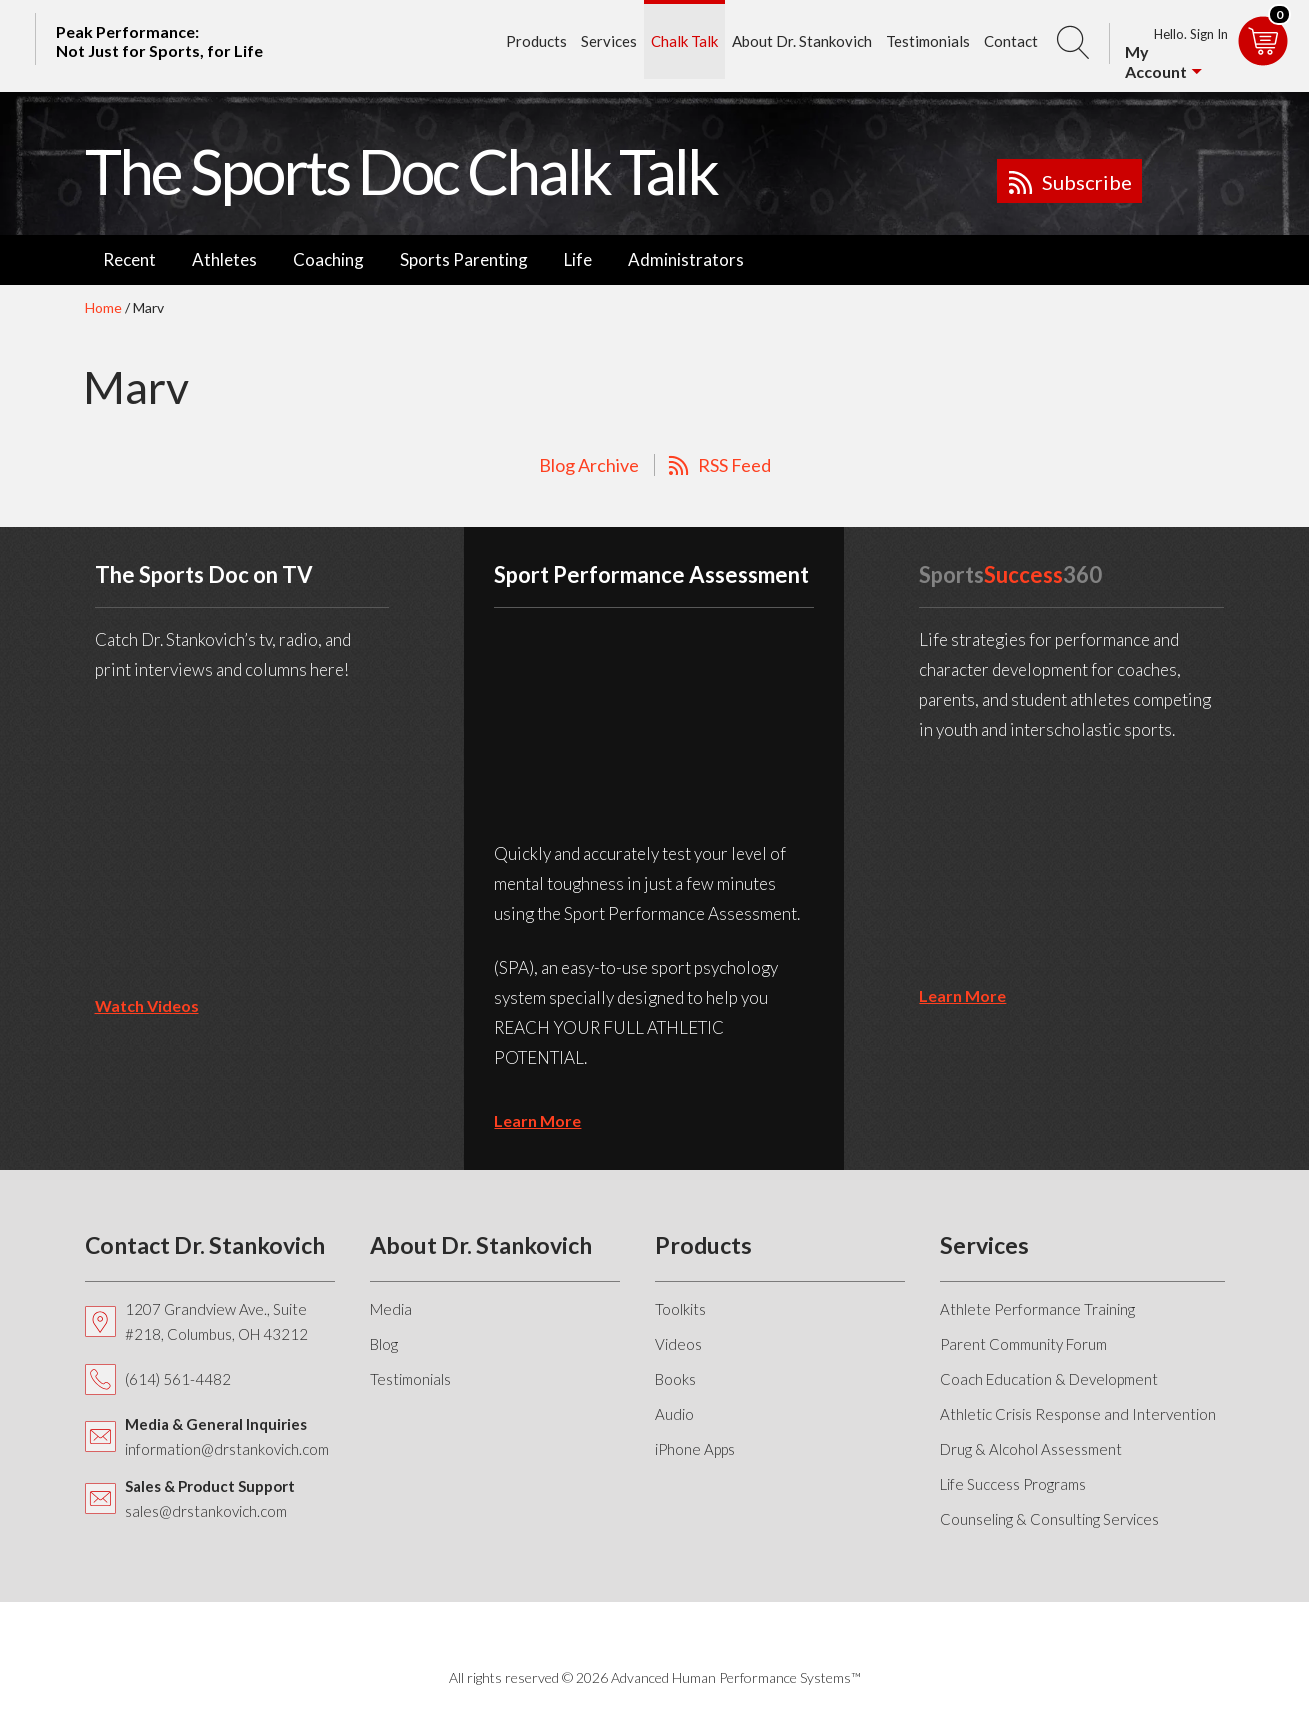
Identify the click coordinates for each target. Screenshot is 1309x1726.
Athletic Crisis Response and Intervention (1078, 1414)
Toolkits (680, 1309)
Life (578, 259)
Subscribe (1087, 182)
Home (103, 307)
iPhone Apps (695, 1449)
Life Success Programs (1013, 1484)
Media (391, 1309)
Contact (1011, 41)
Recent (129, 259)
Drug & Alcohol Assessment (1031, 1449)
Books (675, 1379)
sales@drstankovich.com (206, 1511)
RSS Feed (734, 465)
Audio (674, 1414)
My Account (1156, 61)
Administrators (686, 259)
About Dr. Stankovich (802, 41)
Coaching (328, 259)
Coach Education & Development (1049, 1379)
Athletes (224, 259)
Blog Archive (589, 465)
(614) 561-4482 (178, 1379)
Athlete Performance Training (1037, 1309)
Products (536, 41)
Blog (384, 1344)
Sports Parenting (464, 259)
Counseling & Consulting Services (1049, 1519)
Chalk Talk (684, 41)
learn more (537, 1120)
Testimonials (928, 41)
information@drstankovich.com (227, 1449)
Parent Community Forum (1023, 1344)
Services (609, 41)
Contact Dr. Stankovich (205, 1245)
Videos (678, 1344)
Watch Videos (147, 1005)
